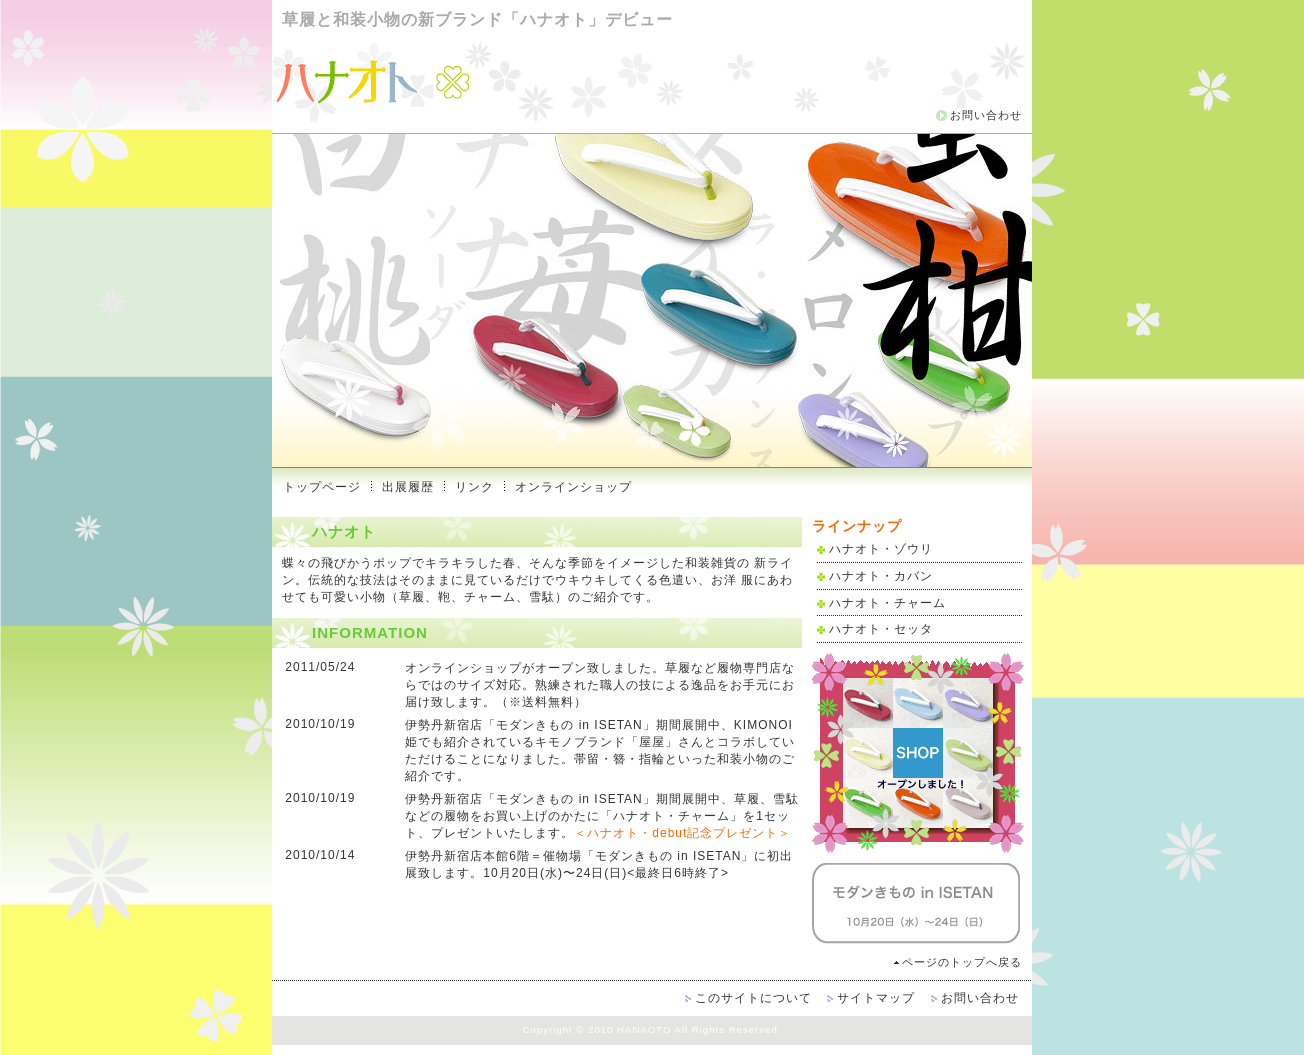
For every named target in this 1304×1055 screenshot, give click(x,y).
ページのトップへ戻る (962, 962)
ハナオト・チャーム (887, 603)
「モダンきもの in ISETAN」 (569, 725)
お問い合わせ (986, 115)
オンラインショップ (573, 487)
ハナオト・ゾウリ (881, 549)
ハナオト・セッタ (881, 629)
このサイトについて (753, 998)
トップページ (322, 487)
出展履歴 (408, 487)
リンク (474, 487)
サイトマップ (876, 998)
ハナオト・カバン (881, 576)
